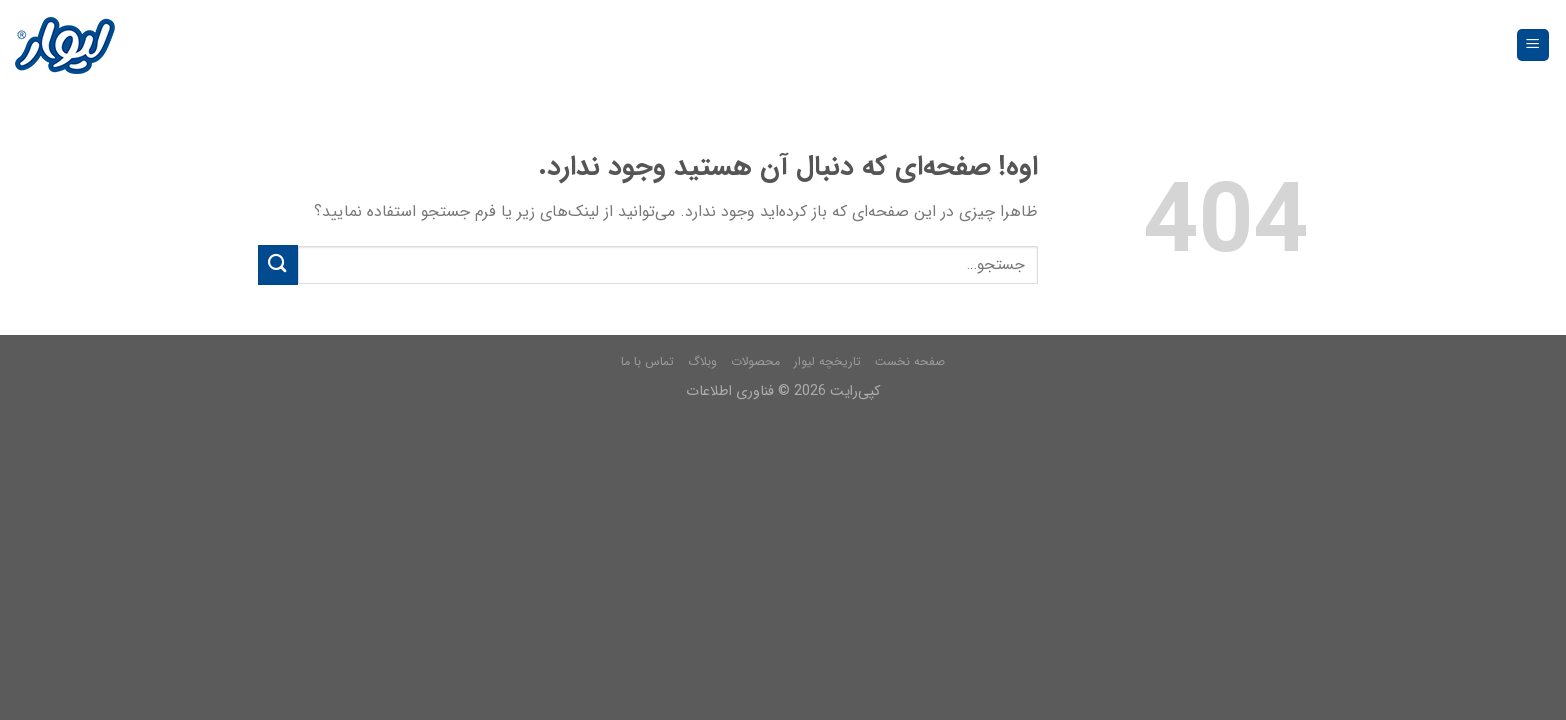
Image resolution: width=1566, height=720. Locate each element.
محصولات (755, 361)
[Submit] (278, 264)
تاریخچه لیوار (827, 361)
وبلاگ (702, 361)
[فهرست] (1533, 45)
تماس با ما (647, 361)
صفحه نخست (910, 361)
